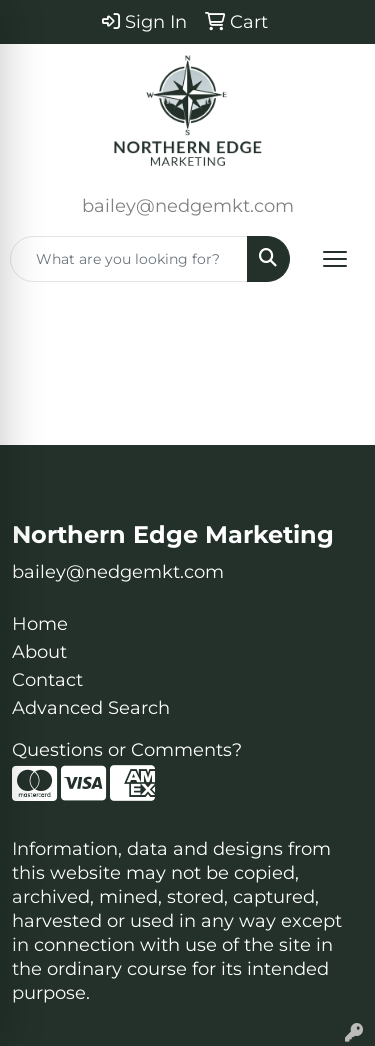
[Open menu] (335, 259)
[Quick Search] (129, 259)
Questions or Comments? (127, 750)
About (39, 652)
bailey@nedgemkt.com (188, 206)
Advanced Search (91, 708)
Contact (47, 680)
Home (40, 624)
